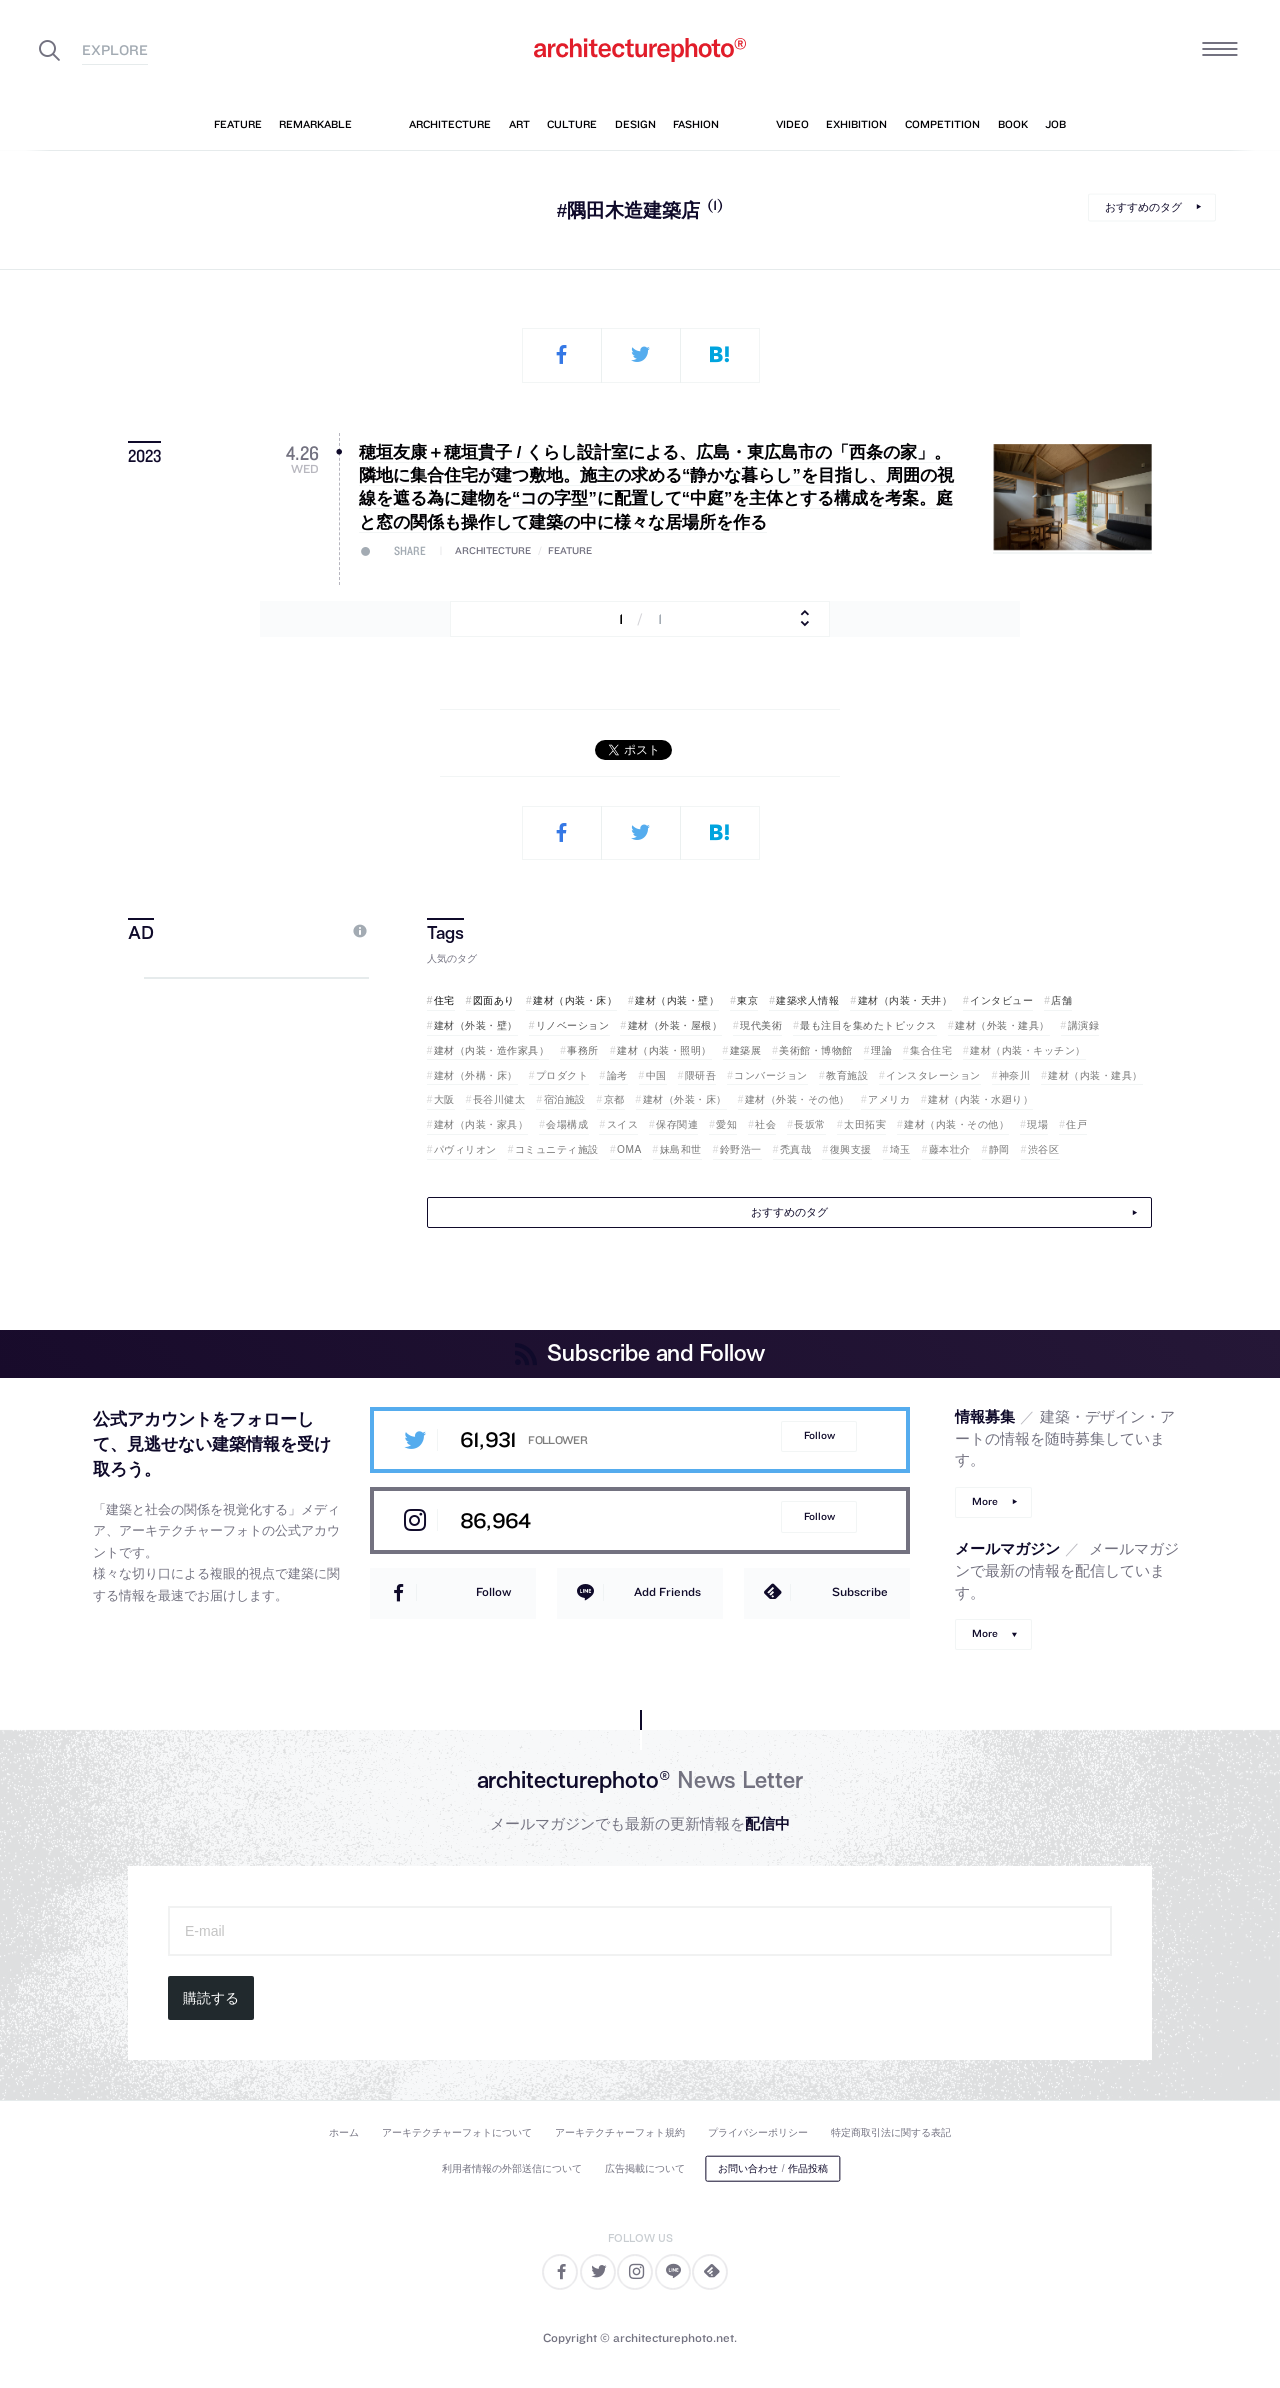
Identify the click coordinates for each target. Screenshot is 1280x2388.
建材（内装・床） (575, 1000)
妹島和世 (681, 1149)
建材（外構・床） (476, 1075)
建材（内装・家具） (481, 1124)
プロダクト (562, 1075)
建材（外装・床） (685, 1099)
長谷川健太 (499, 1099)
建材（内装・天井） (905, 1000)
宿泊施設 (565, 1099)
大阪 (444, 1099)
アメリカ (889, 1099)
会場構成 (567, 1124)
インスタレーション (933, 1075)
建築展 (746, 1050)
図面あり (494, 1000)
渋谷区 (1044, 1149)
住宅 (444, 1000)
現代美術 (761, 1025)
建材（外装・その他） (797, 1099)
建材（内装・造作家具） (492, 1050)
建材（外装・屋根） (675, 1025)
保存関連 (677, 1124)
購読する (211, 1998)
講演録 (1084, 1025)
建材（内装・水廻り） (980, 1099)
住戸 (1076, 1124)
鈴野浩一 (741, 1149)
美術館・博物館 (816, 1050)
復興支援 (851, 1149)
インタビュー (1001, 1000)
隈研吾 (701, 1075)
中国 (656, 1075)
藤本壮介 (950, 1149)
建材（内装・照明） (664, 1050)
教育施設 (847, 1075)
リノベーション (573, 1025)
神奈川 (1015, 1075)
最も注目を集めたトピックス (868, 1025)
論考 (617, 1075)
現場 (1037, 1124)
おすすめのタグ (1143, 207)
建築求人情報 (807, 1000)
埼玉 (900, 1149)
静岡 (999, 1149)
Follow (819, 1435)
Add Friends (667, 1591)
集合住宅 (931, 1050)
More (985, 1501)
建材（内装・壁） (677, 1000)
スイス (623, 1124)
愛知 (726, 1124)
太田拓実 (865, 1124)
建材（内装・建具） (1095, 1075)
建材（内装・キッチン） (1028, 1050)
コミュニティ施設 (557, 1149)
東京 (747, 1000)
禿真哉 (796, 1149)
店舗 (1061, 1000)
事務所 (583, 1050)
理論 (881, 1050)
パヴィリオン (465, 1149)
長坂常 (810, 1124)
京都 (614, 1099)
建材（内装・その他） (956, 1124)
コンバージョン (771, 1075)
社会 (765, 1124)
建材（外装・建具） (1002, 1025)
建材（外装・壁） (476, 1025)
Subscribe (860, 1591)
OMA (629, 1149)
